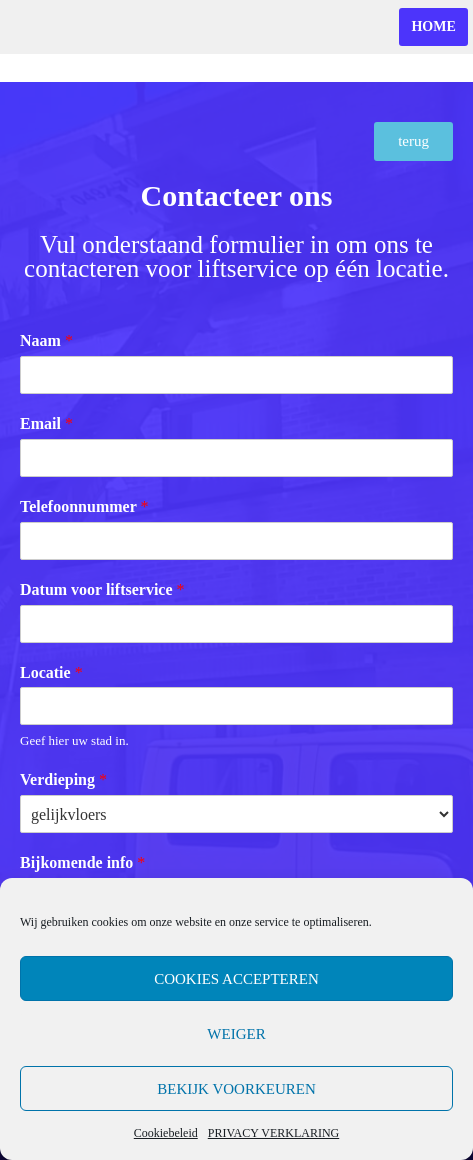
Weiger (236, 1034)
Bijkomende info (82, 862)
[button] (413, 141)
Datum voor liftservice (102, 589)
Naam (46, 340)
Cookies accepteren (236, 979)
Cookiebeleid (166, 1133)
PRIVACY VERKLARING (273, 1133)
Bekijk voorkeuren (236, 1089)
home (433, 26)
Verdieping (63, 779)
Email (46, 423)
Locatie (51, 672)
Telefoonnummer (84, 506)
